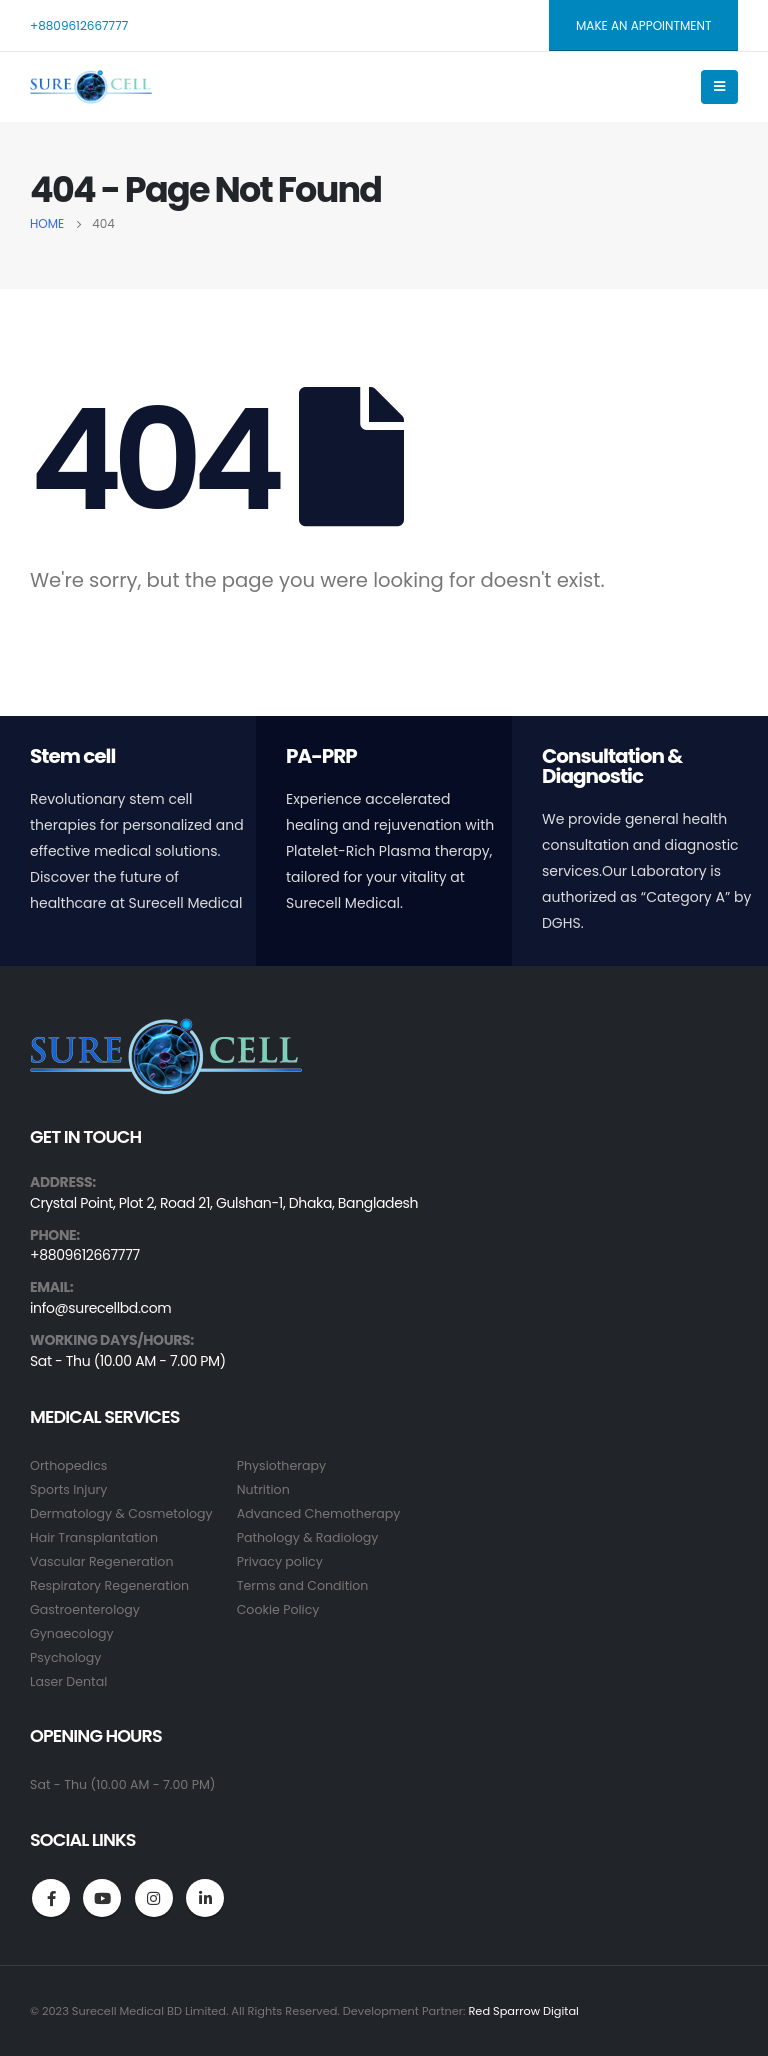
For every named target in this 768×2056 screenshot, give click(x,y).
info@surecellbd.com (100, 1309)
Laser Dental (68, 1681)
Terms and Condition (303, 1585)
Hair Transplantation (94, 1537)
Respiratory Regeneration (109, 1585)
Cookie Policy (278, 1609)
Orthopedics (68, 1465)
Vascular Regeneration (102, 1561)
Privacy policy (280, 1561)
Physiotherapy (281, 1465)
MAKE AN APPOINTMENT (643, 25)
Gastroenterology (85, 1609)
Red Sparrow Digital (523, 2011)
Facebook (51, 1898)
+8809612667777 (79, 25)
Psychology (65, 1657)
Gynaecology (72, 1633)
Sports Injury (68, 1489)
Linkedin (205, 1898)
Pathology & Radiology (308, 1537)
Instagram (154, 1898)
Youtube (102, 1898)
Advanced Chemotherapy (319, 1513)
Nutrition (263, 1489)
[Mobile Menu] (719, 87)
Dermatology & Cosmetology (121, 1513)
